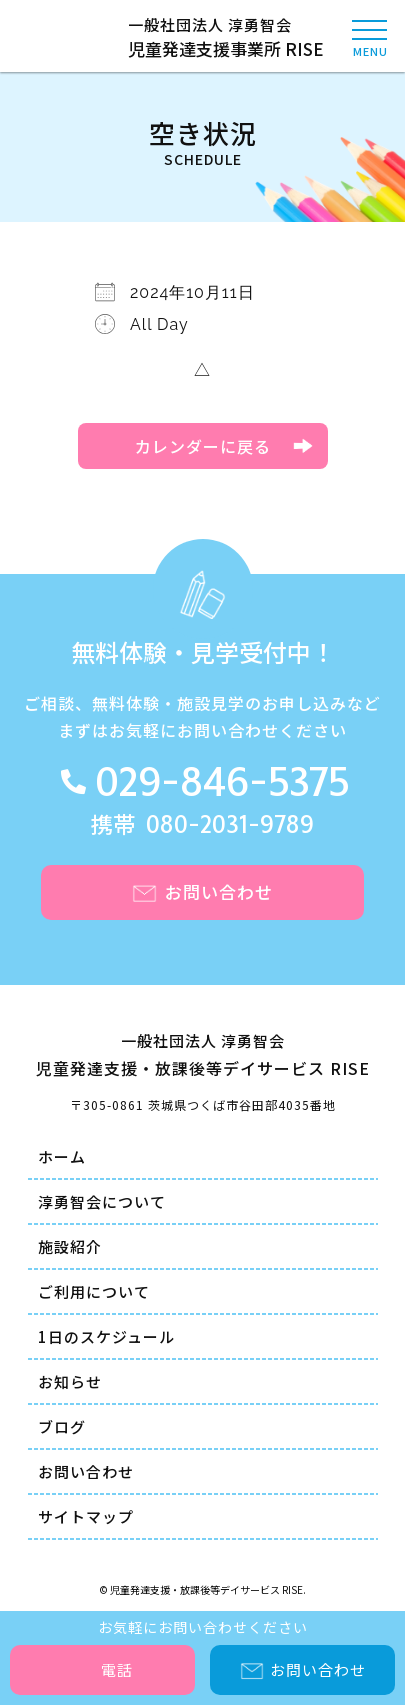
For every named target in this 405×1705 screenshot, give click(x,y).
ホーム (62, 1156)
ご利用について (94, 1291)
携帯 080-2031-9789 (202, 825)
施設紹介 (70, 1246)
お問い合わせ (86, 1471)
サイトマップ (86, 1516)
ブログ (62, 1426)
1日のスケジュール (106, 1336)
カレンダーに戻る (203, 446)
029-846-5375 (222, 784)
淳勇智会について (102, 1201)
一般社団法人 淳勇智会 (203, 37)
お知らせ (70, 1381)
